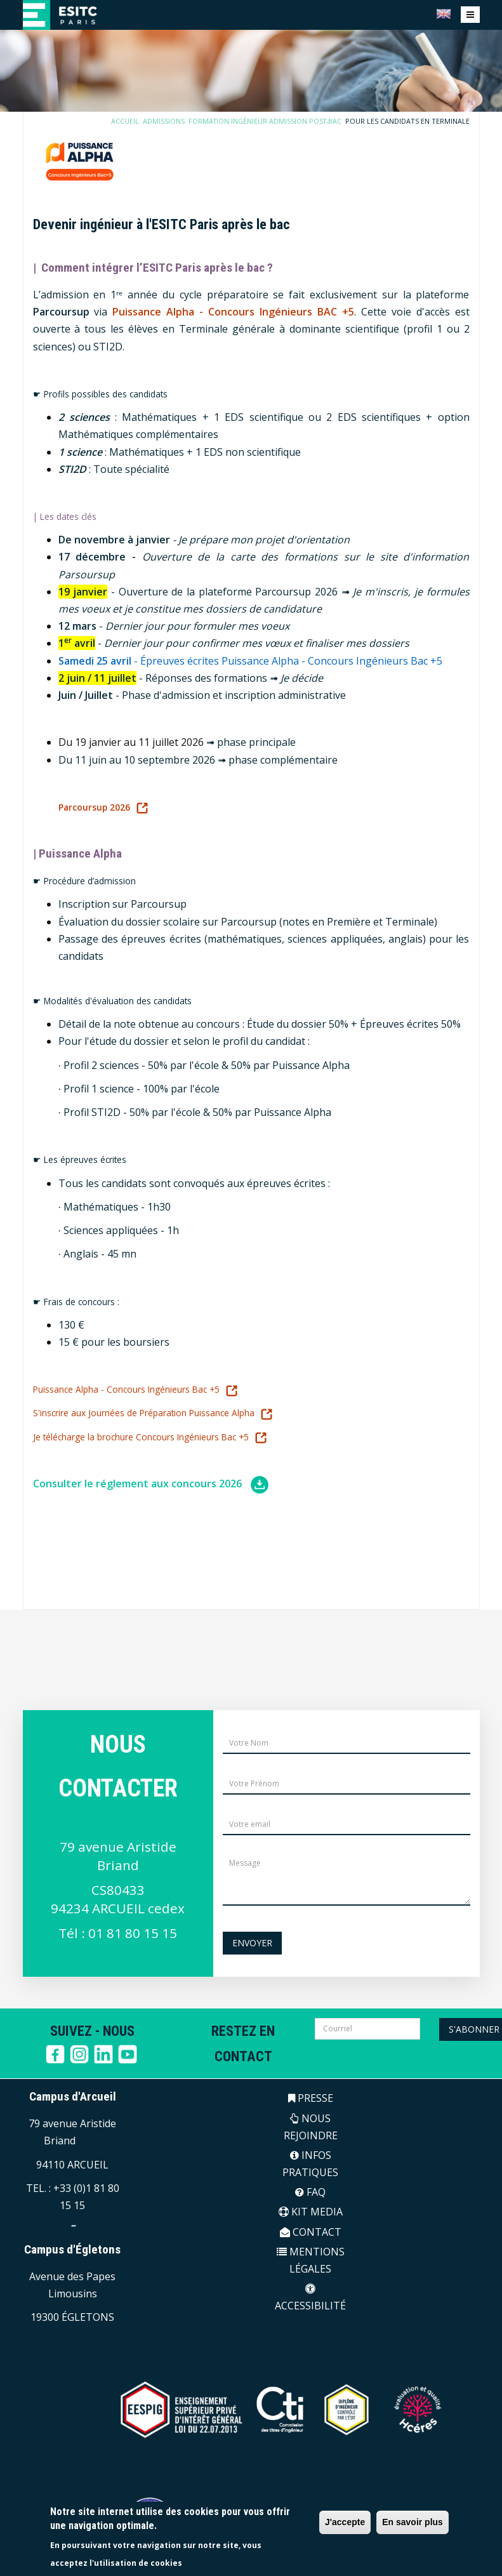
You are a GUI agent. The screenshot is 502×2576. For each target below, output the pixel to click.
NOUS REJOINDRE (311, 2126)
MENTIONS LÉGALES (311, 2260)
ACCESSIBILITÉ (310, 2298)
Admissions (172, 121)
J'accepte (345, 2522)
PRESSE (310, 2098)
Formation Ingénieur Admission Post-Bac (271, 121)
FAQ (310, 2192)
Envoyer (252, 1943)
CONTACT (310, 2232)
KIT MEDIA (311, 2212)
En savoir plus (412, 2522)
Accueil (135, 121)
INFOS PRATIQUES (310, 2163)
